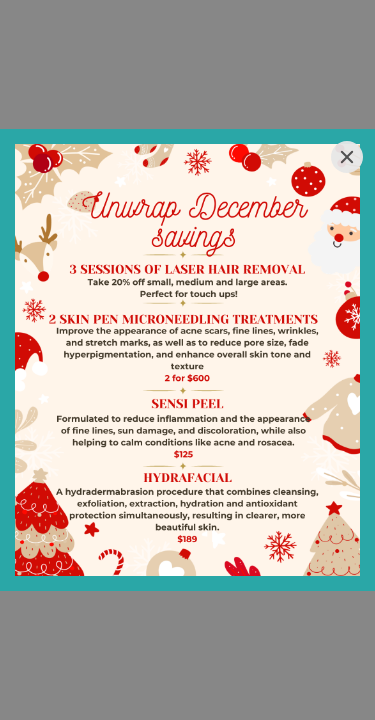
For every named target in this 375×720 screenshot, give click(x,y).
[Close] (347, 157)
